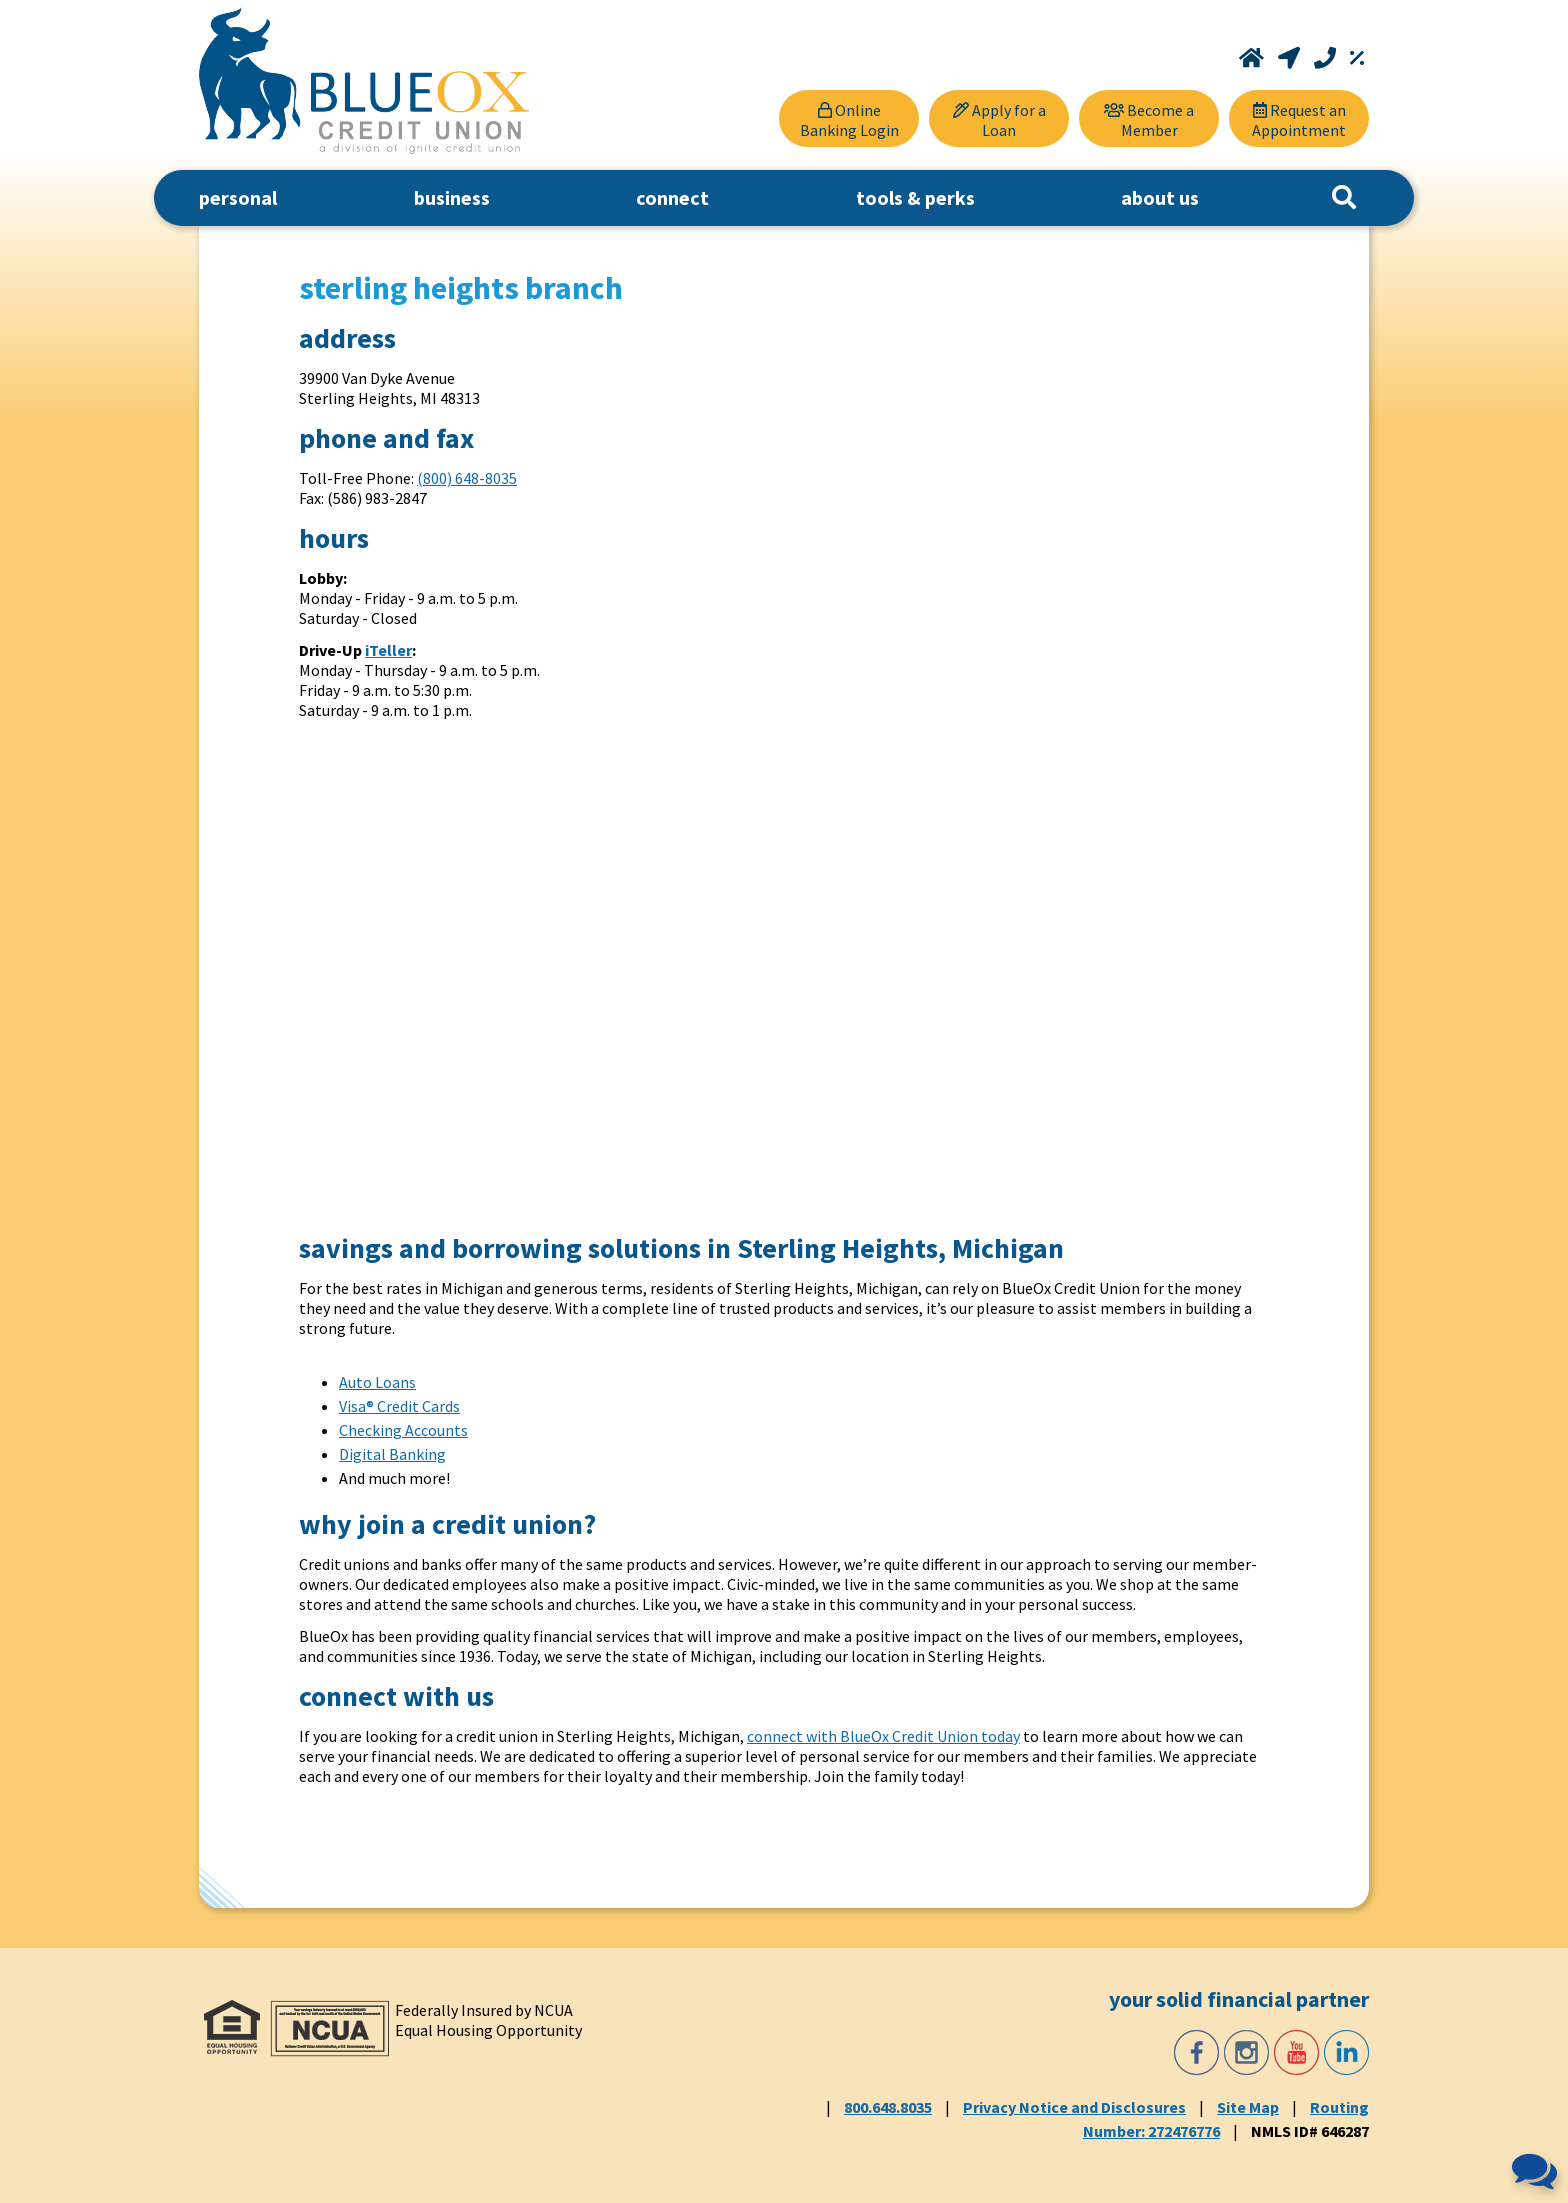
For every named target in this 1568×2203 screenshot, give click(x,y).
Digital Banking (392, 1454)
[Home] (1253, 58)
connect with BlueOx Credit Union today (883, 1736)
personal (238, 197)
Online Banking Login (849, 120)
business (452, 197)
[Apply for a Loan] (999, 118)
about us (1160, 197)
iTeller (388, 650)
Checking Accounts (403, 1430)
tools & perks (915, 197)
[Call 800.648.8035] (1327, 58)
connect (672, 197)
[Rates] (1357, 58)
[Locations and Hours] (1291, 58)
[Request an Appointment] (1299, 118)
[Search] (1344, 198)
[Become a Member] (1149, 118)
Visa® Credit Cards (399, 1406)
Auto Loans (377, 1382)
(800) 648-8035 (467, 478)
